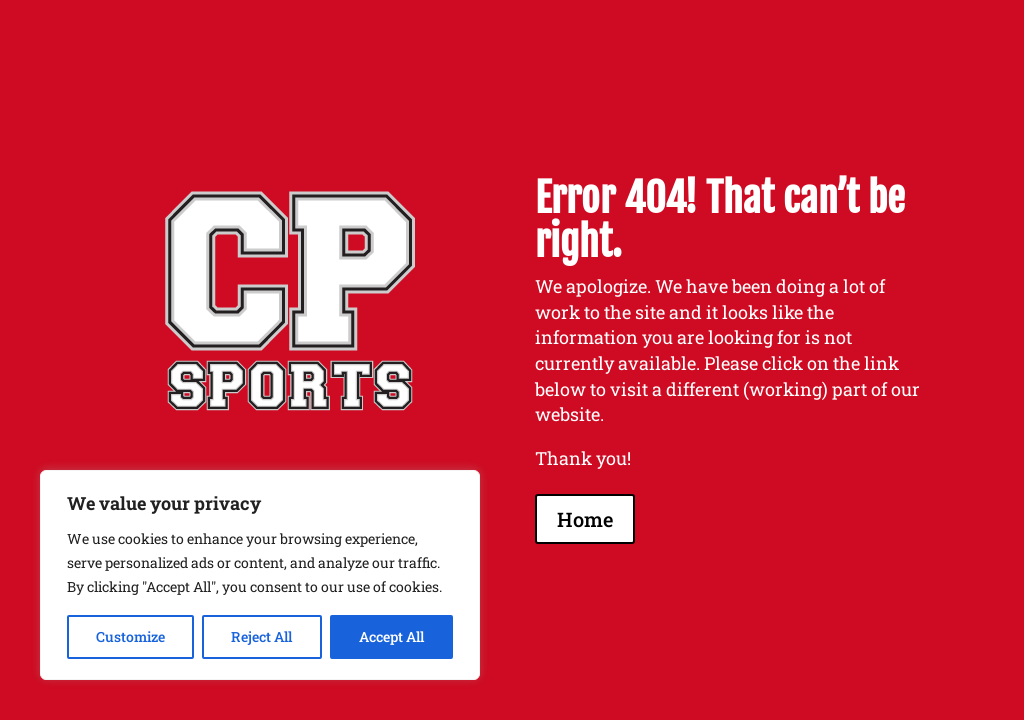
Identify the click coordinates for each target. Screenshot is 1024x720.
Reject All (261, 636)
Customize (130, 636)
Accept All (391, 636)
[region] (260, 575)
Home (585, 519)
